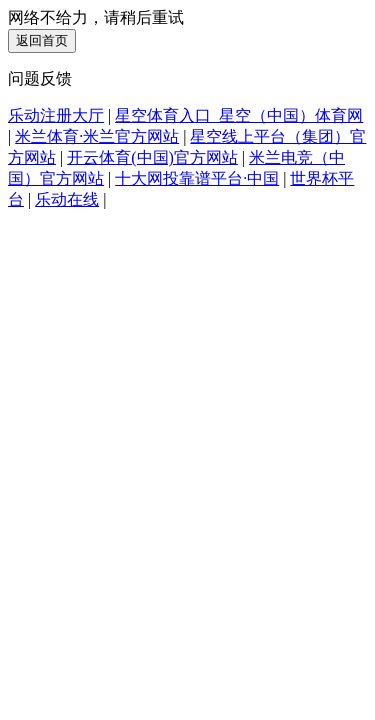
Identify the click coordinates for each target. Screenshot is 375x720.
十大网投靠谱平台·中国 (197, 178)
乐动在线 (67, 199)
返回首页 (42, 40)
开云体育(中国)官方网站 (152, 157)
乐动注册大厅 (56, 115)
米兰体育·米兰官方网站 (97, 136)
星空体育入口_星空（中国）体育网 (239, 115)
